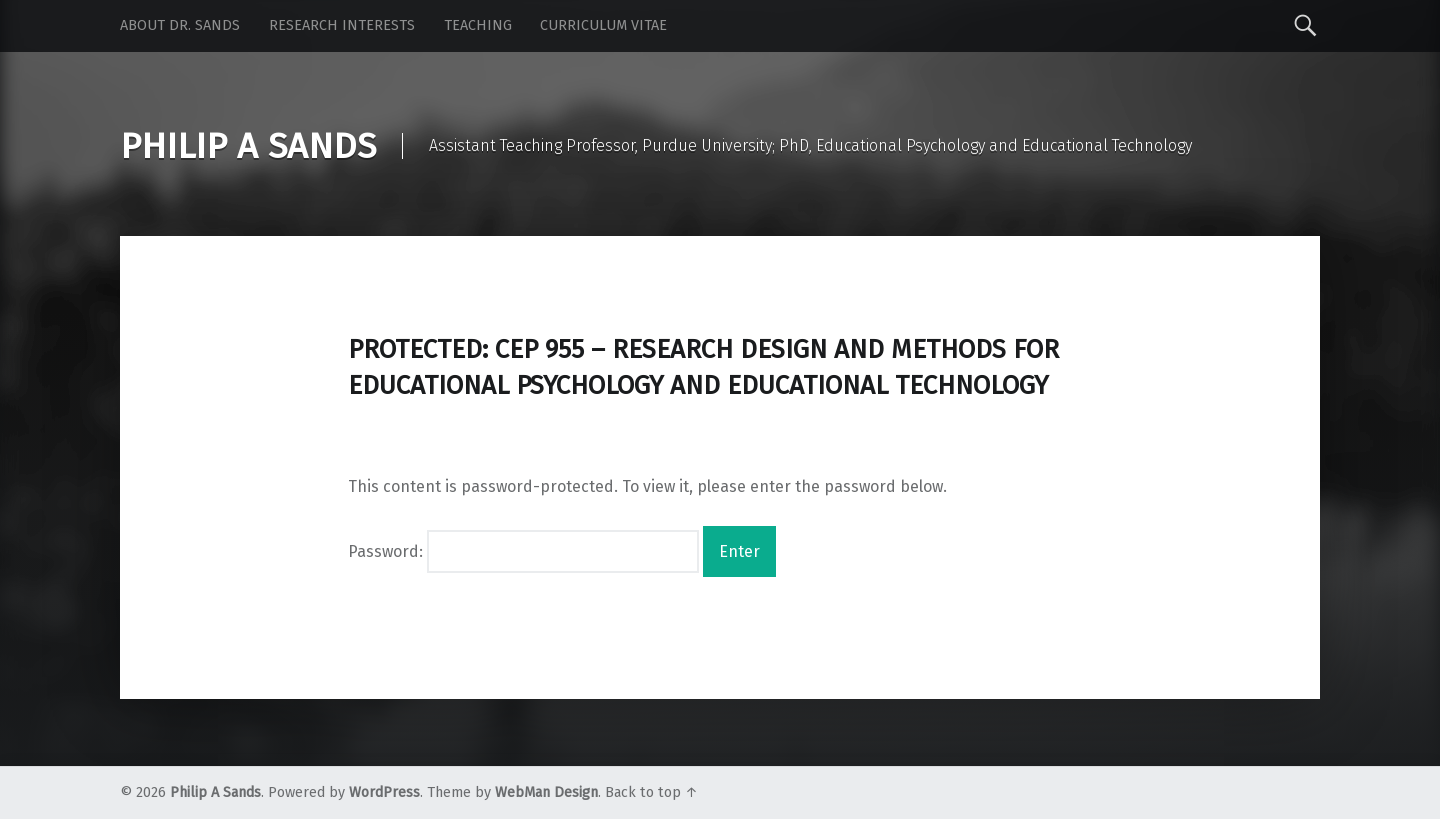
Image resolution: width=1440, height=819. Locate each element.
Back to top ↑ (651, 792)
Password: (523, 551)
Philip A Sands (215, 792)
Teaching (478, 25)
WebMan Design (546, 792)
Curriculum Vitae (603, 25)
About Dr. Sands (180, 25)
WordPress (384, 792)
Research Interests (342, 25)
